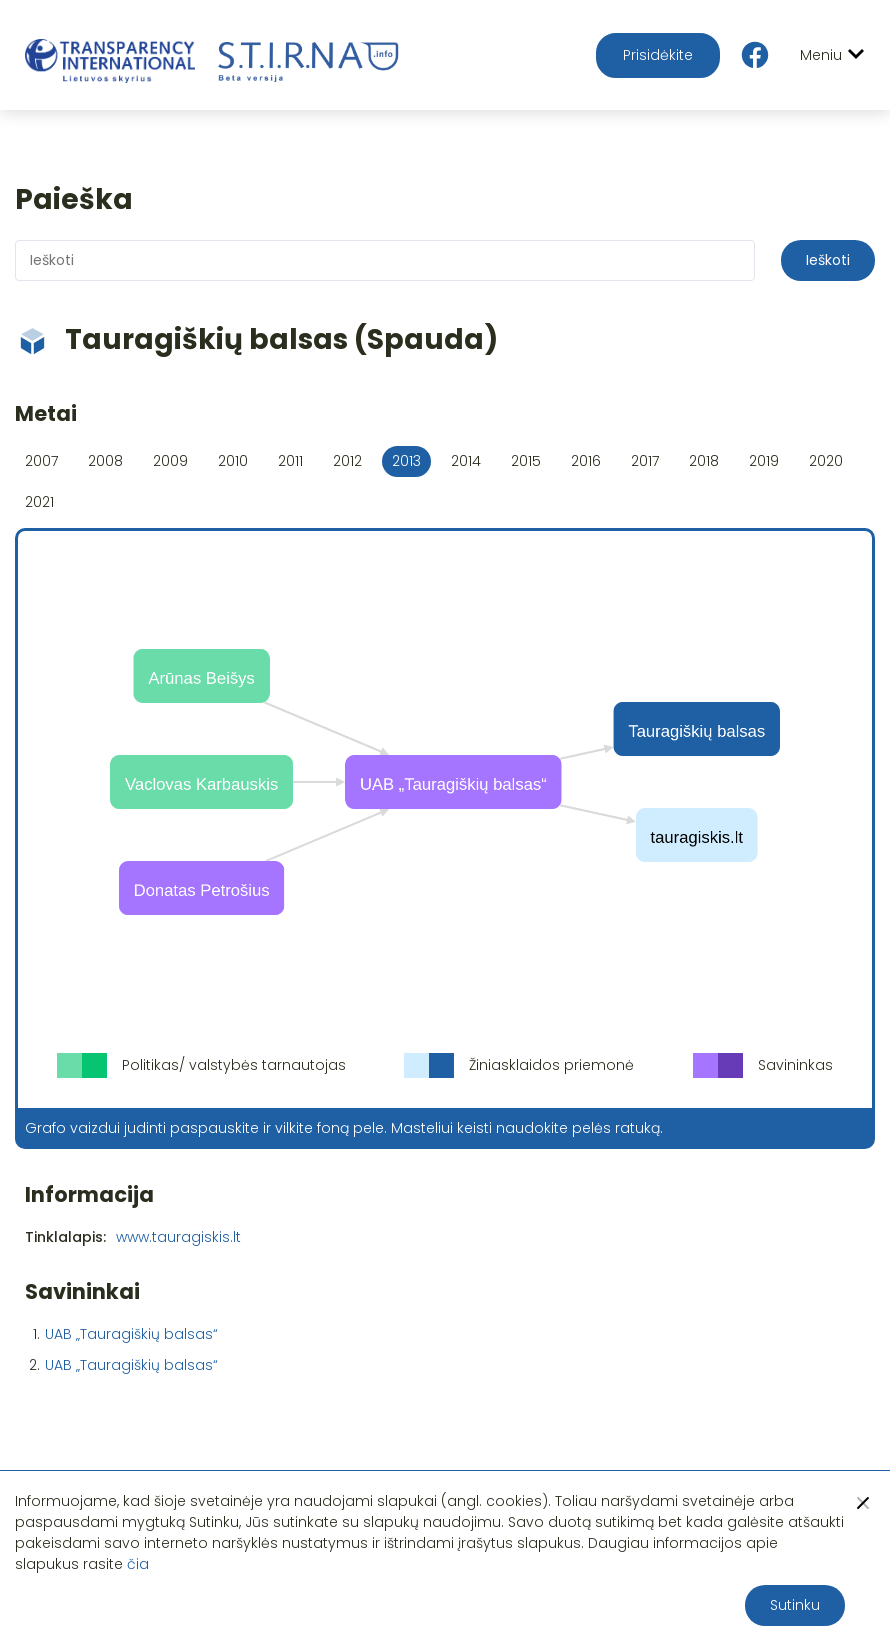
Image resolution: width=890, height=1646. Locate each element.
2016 (586, 461)
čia (138, 1564)
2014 (466, 461)
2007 (41, 461)
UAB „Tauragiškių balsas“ (131, 1334)
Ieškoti (828, 260)
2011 (290, 461)
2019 (764, 461)
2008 (105, 461)
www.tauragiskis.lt (178, 1237)
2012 (347, 461)
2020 (826, 461)
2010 (233, 461)
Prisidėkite (658, 55)
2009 (170, 461)
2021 (39, 502)
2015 (526, 461)
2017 (645, 461)
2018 (704, 461)
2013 (406, 461)
